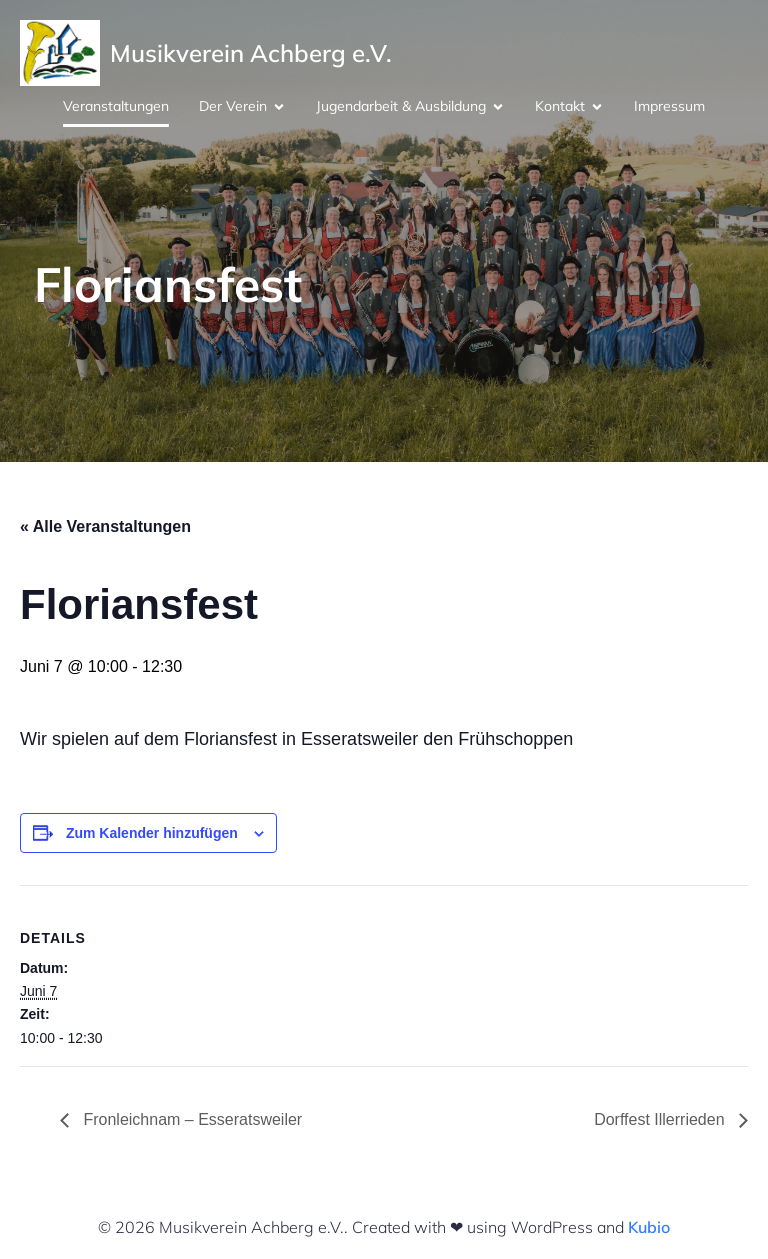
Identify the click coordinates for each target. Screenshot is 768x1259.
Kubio (649, 1227)
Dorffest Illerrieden (661, 1119)
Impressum (669, 106)
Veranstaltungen (116, 106)
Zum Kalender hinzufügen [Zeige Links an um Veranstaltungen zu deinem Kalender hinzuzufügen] (152, 833)
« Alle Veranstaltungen (105, 526)
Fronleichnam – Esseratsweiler (190, 1119)
